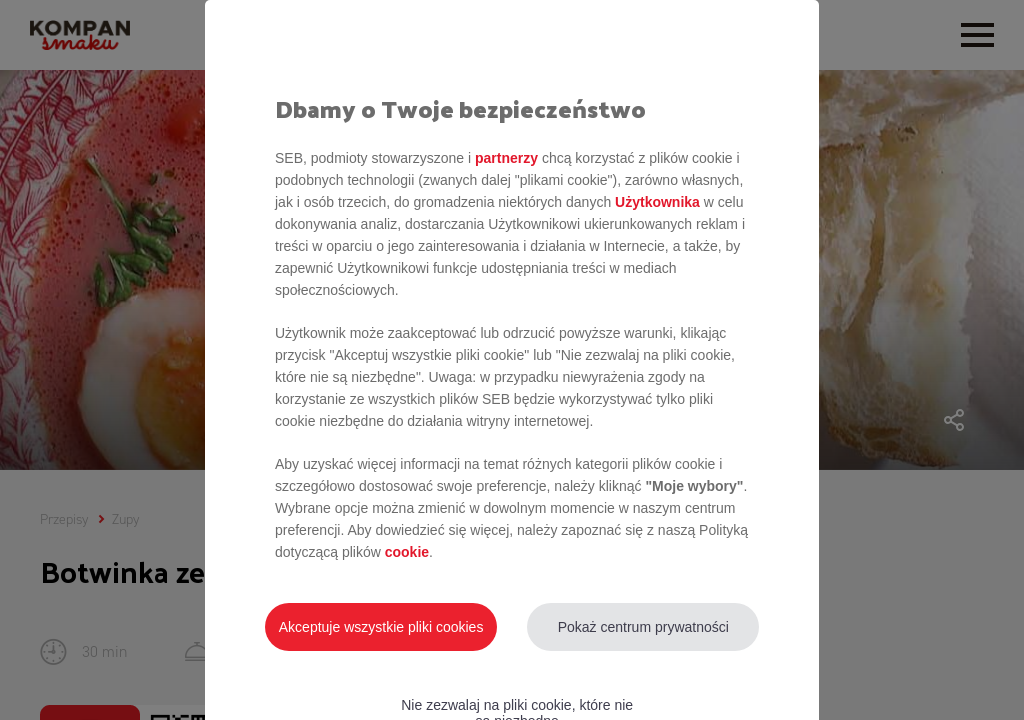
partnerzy (506, 158)
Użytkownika (657, 202)
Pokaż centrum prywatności (643, 627)
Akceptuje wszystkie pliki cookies (381, 627)
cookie (407, 552)
